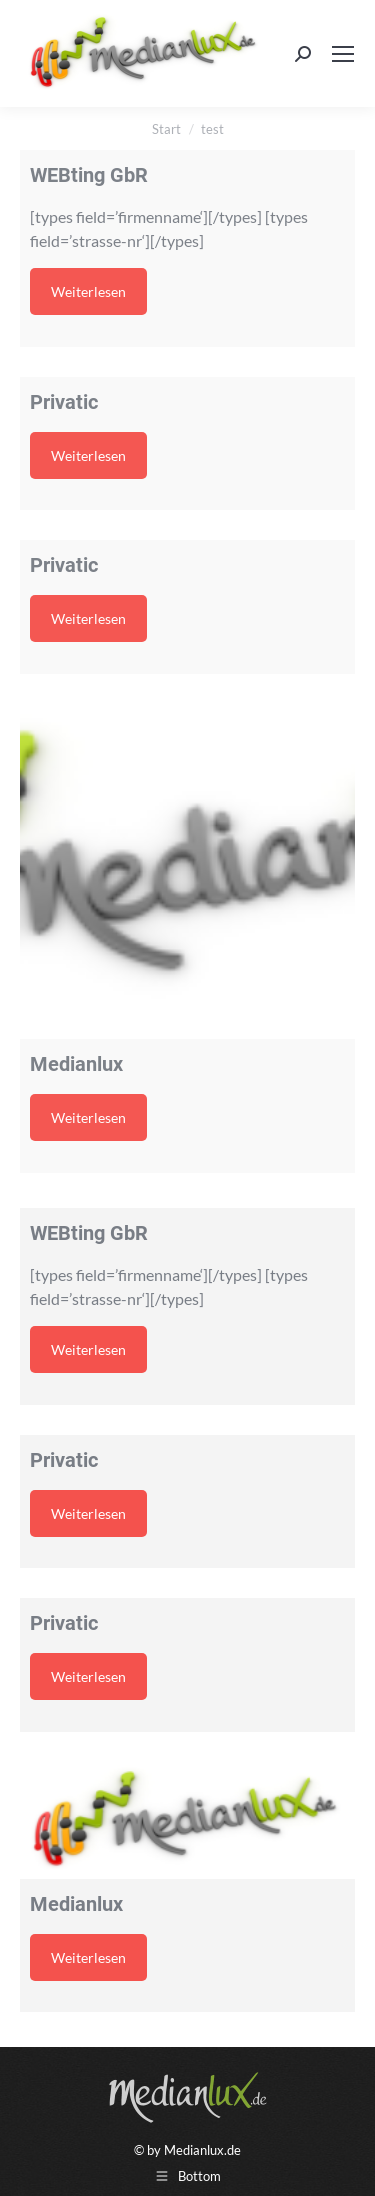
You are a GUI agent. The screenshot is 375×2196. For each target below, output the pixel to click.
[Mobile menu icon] (343, 54)
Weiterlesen (88, 291)
